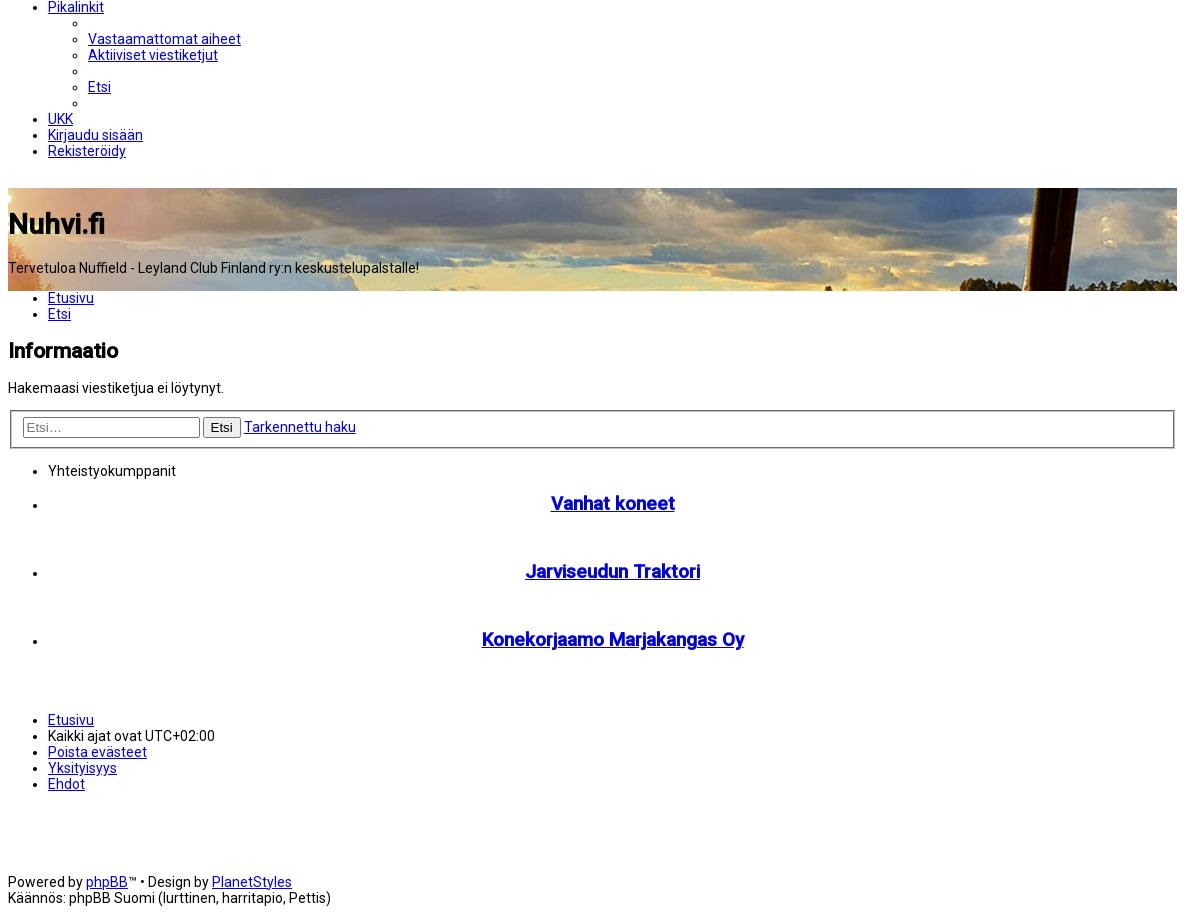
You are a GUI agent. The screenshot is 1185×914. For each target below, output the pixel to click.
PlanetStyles (252, 882)
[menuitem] (164, 39)
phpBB (107, 882)
